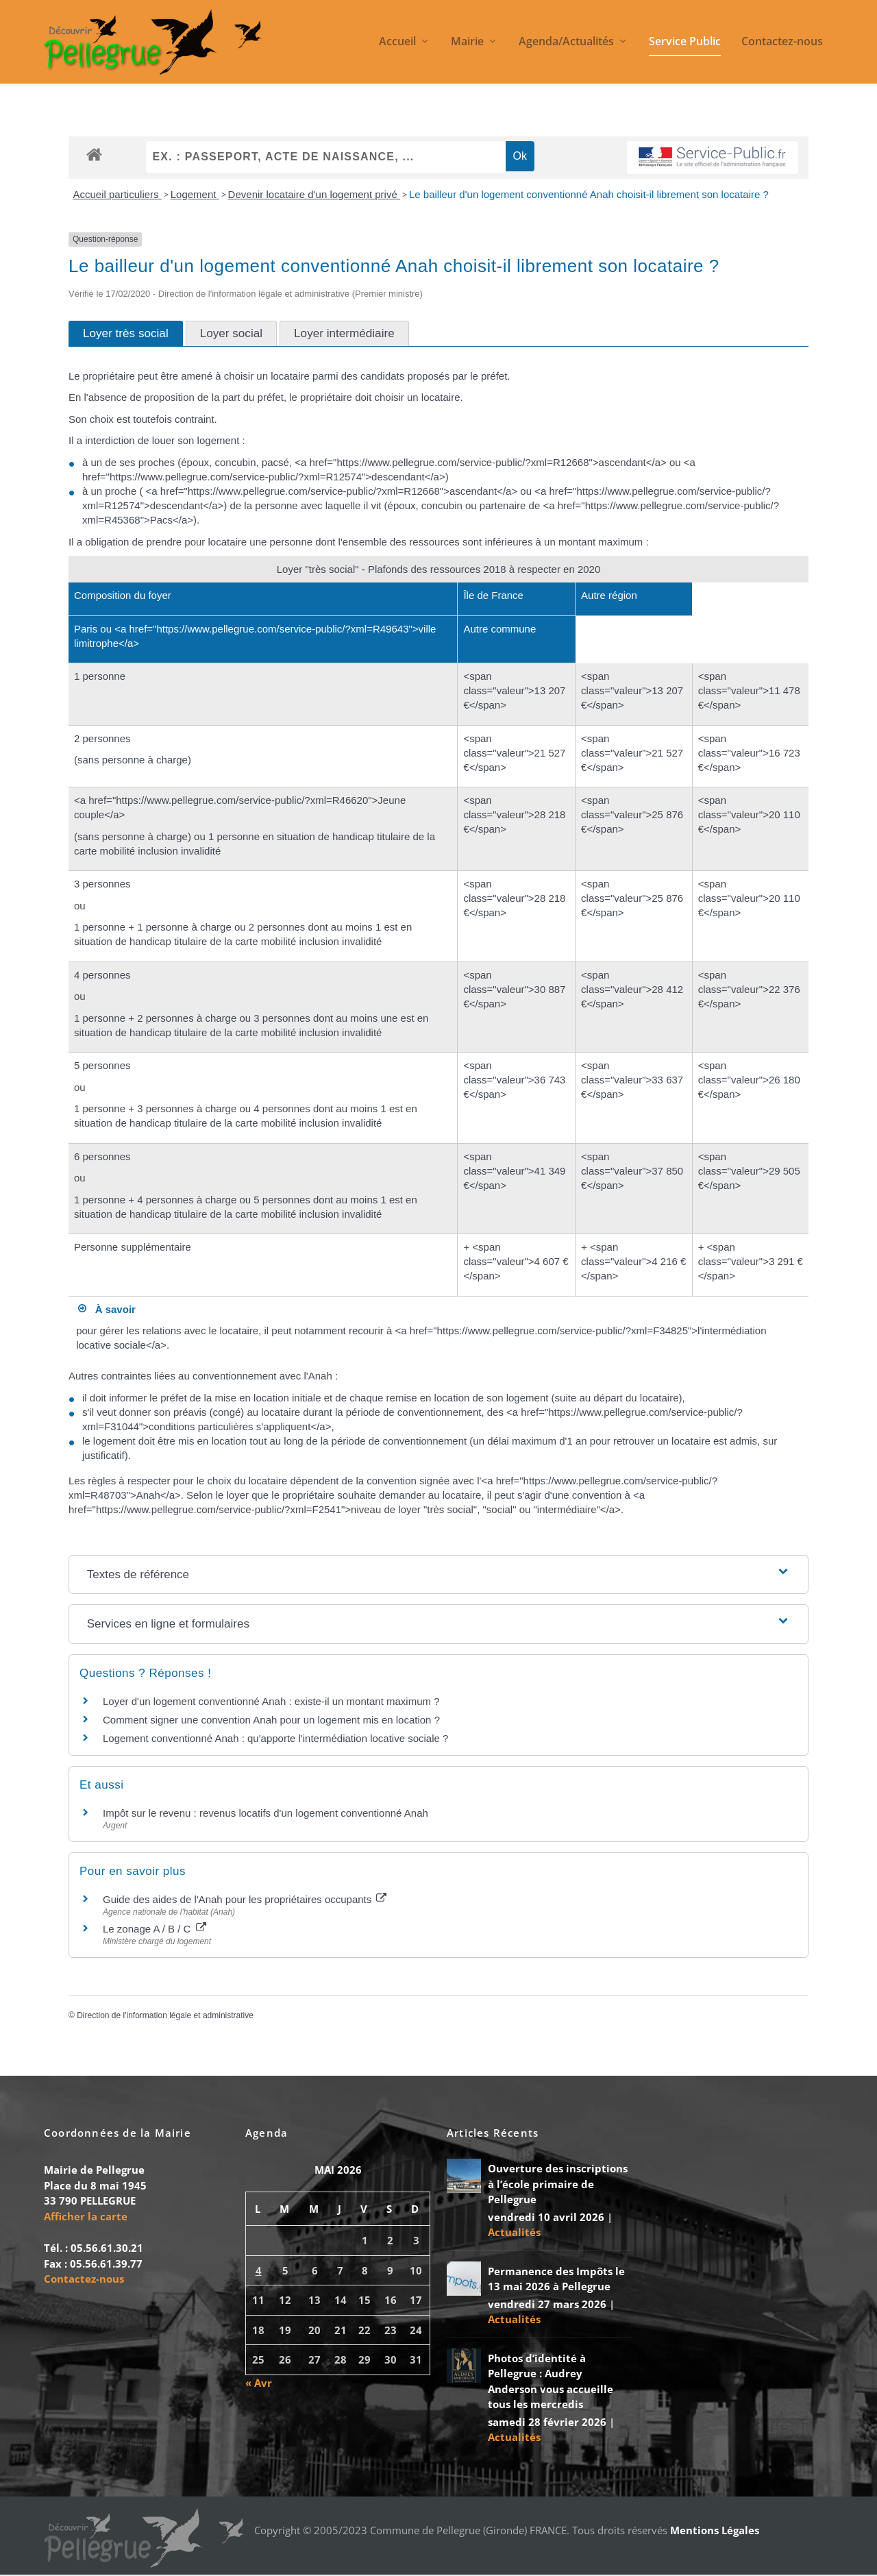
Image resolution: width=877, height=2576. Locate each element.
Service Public (685, 43)
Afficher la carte (85, 2217)
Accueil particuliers (117, 195)
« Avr (258, 2384)
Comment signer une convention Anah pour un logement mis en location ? (271, 1721)
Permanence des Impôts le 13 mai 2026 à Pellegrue (556, 2280)
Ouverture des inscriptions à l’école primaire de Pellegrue (558, 2185)
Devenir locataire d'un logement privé (314, 195)
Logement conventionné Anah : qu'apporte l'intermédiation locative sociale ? (275, 1739)
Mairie (467, 43)
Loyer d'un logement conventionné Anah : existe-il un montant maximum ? (271, 1702)
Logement (195, 195)
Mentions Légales (714, 2532)
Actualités (514, 2234)
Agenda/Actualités (566, 43)
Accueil (397, 43)
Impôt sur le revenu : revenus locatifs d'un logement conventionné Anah (265, 1814)
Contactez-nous (782, 43)
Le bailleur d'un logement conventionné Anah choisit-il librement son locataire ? (589, 195)
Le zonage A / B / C (154, 1931)
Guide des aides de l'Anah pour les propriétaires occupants (244, 1900)
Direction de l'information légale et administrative (165, 2017)
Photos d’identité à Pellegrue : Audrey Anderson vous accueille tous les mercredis (550, 2383)
